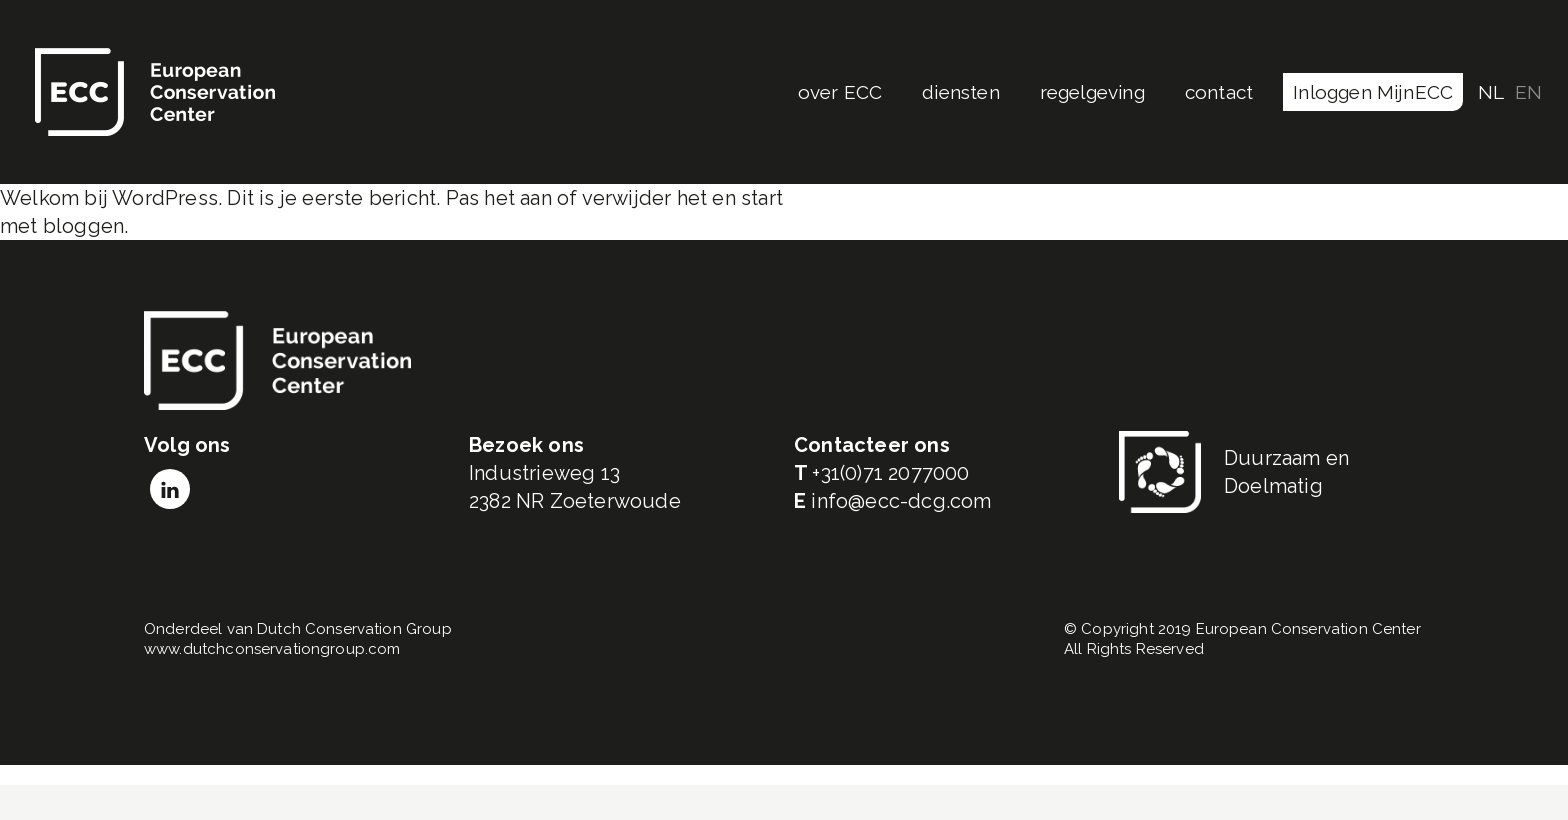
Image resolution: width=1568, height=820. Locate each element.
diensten (961, 92)
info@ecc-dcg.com (901, 501)
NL (1491, 92)
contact (1219, 92)
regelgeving (1092, 92)
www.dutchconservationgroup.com (272, 649)
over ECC (840, 92)
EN (1528, 92)
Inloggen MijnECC (1373, 92)
